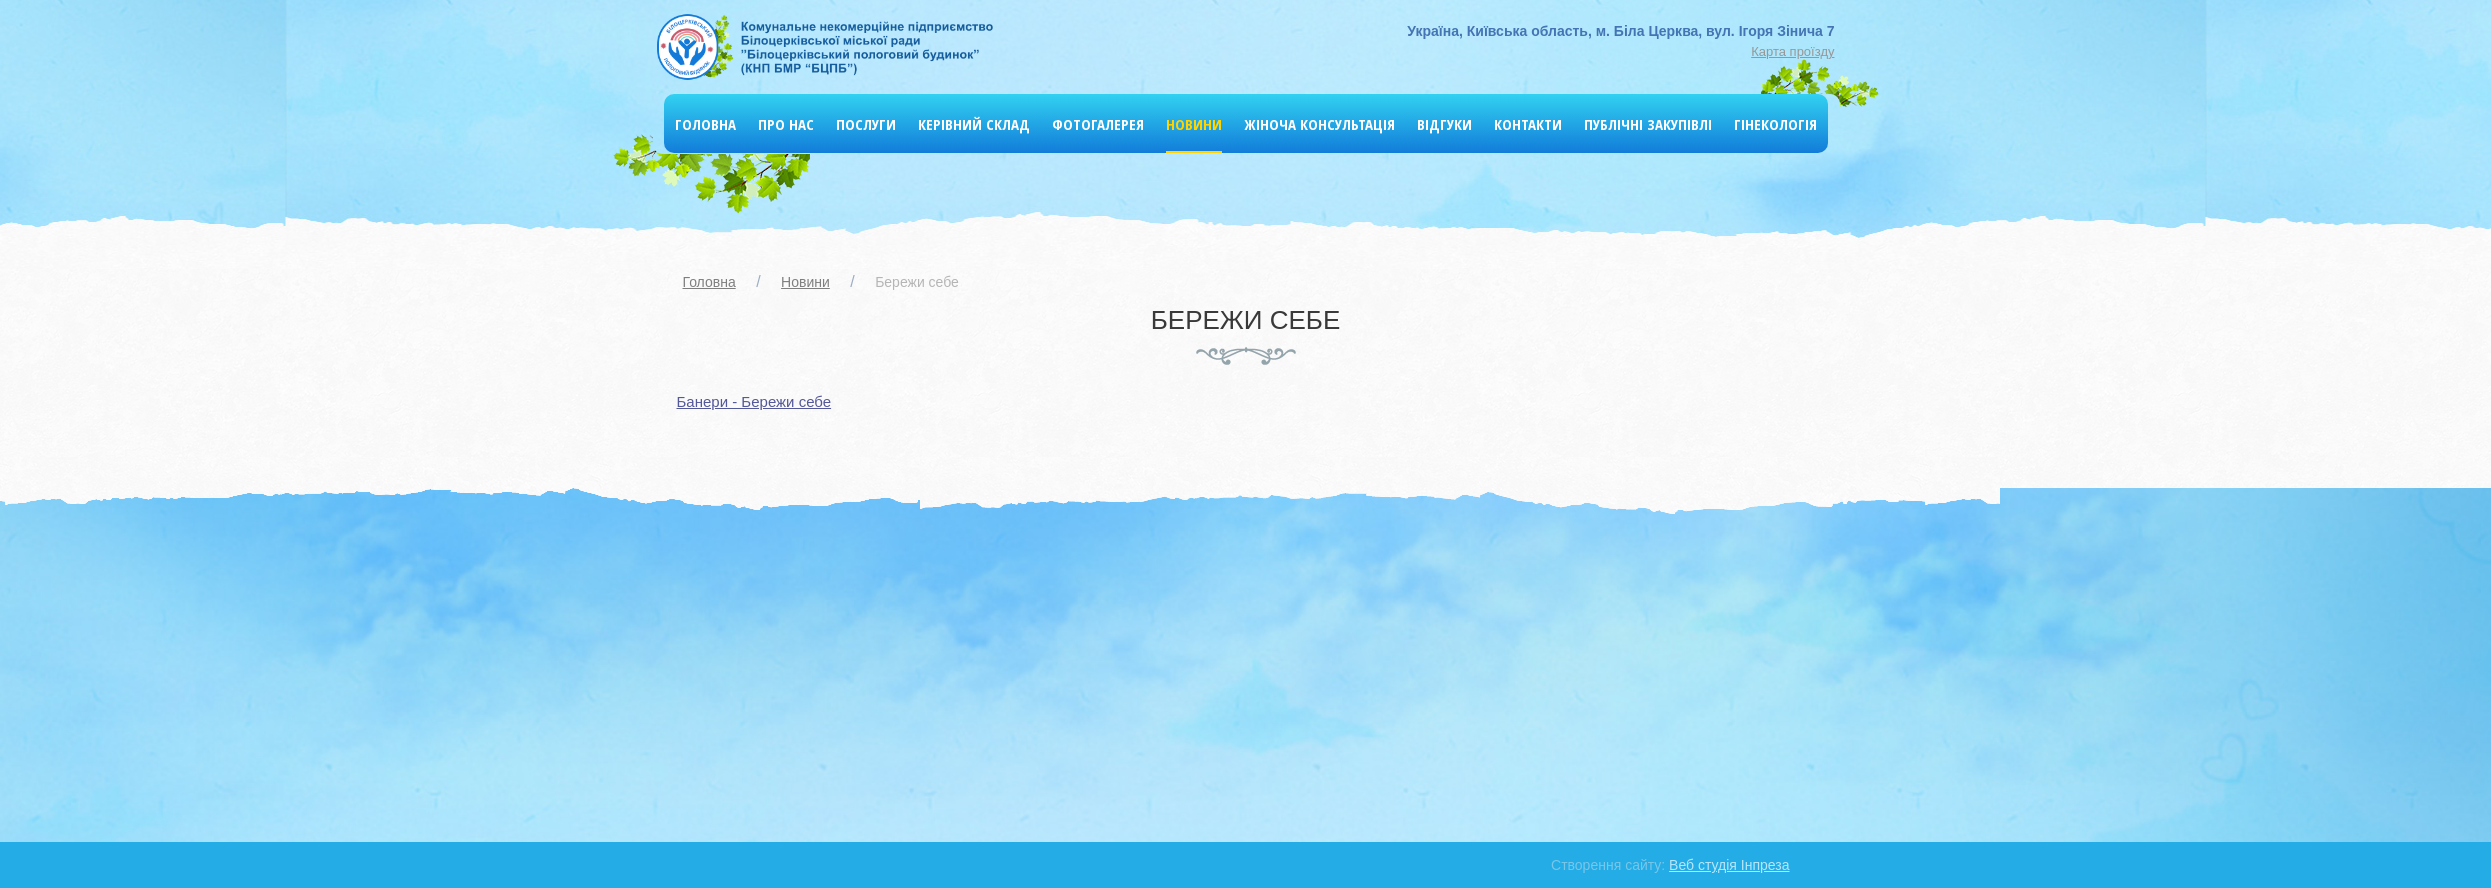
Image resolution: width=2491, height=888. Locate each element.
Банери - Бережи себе (754, 401)
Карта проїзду (1792, 51)
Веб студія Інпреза (1729, 865)
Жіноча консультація (1319, 124)
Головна (705, 124)
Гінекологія (1775, 124)
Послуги (866, 124)
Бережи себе (917, 282)
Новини (1194, 124)
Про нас (786, 124)
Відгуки (1444, 124)
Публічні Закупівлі (1648, 124)
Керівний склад (974, 124)
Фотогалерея (1098, 124)
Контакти (1528, 124)
